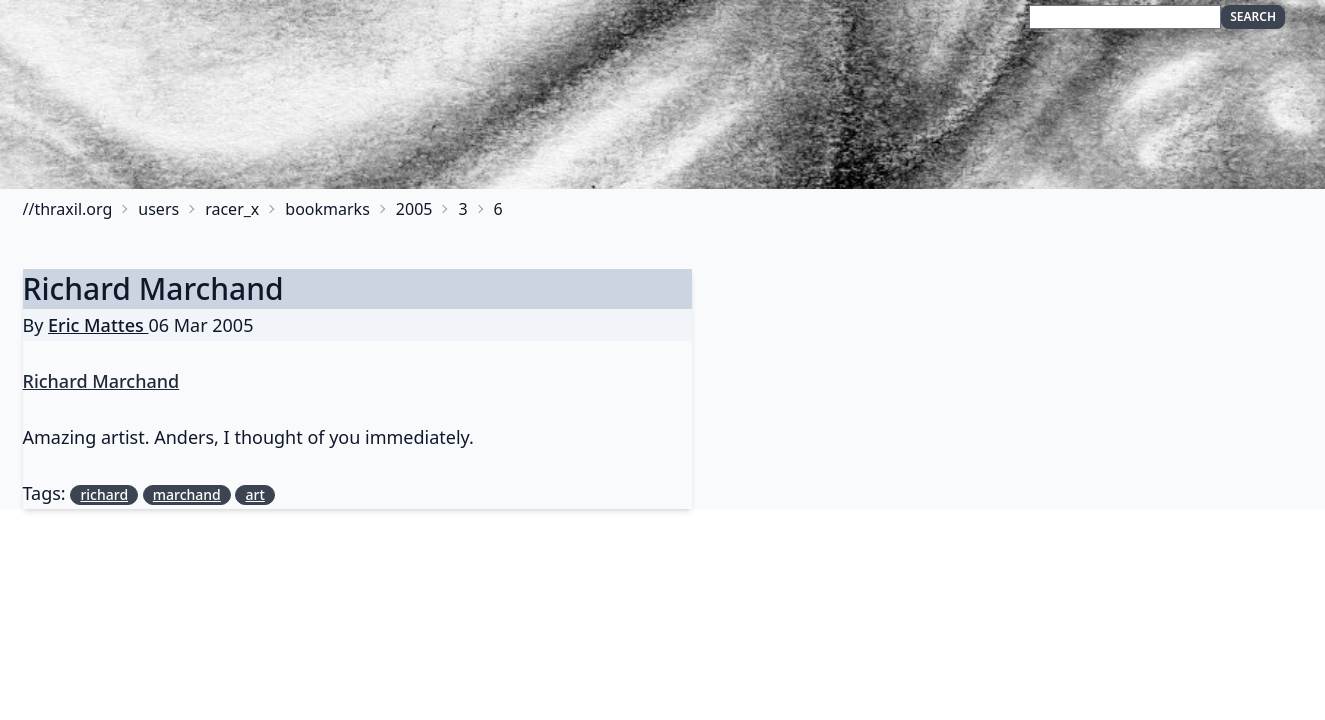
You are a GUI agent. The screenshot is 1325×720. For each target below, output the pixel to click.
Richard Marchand (153, 288)
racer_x (232, 209)
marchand (187, 494)
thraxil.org (73, 209)
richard (104, 494)
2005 (414, 209)
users (158, 209)
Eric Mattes (98, 325)
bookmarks (327, 209)
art (254, 494)
